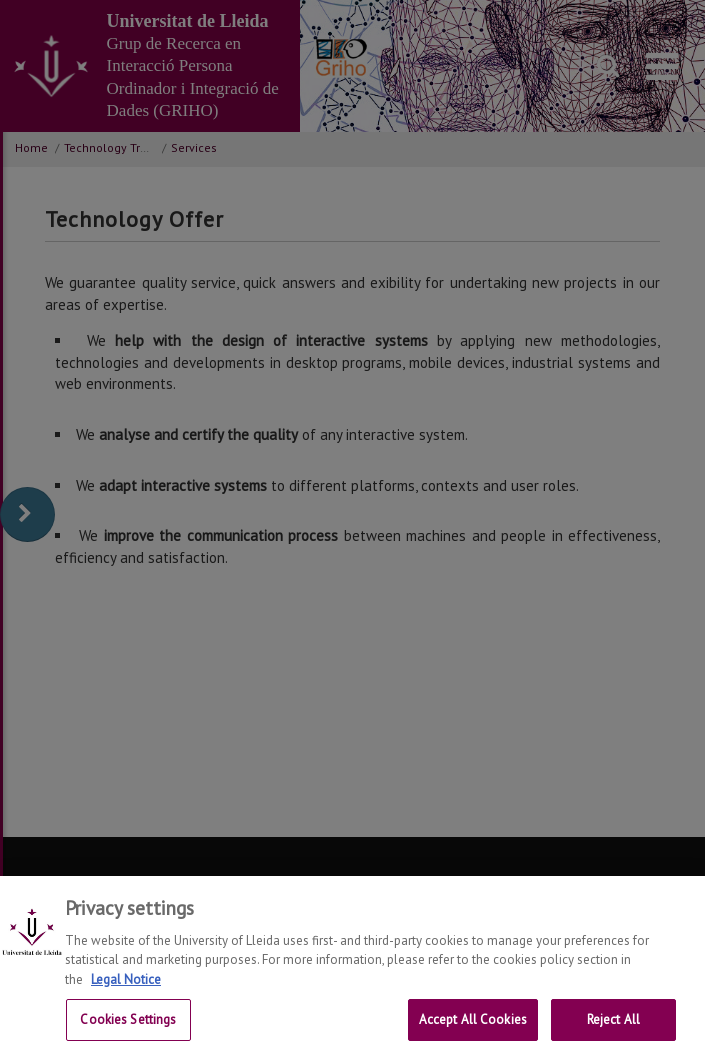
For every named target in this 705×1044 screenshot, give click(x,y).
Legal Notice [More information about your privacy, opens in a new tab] (126, 989)
